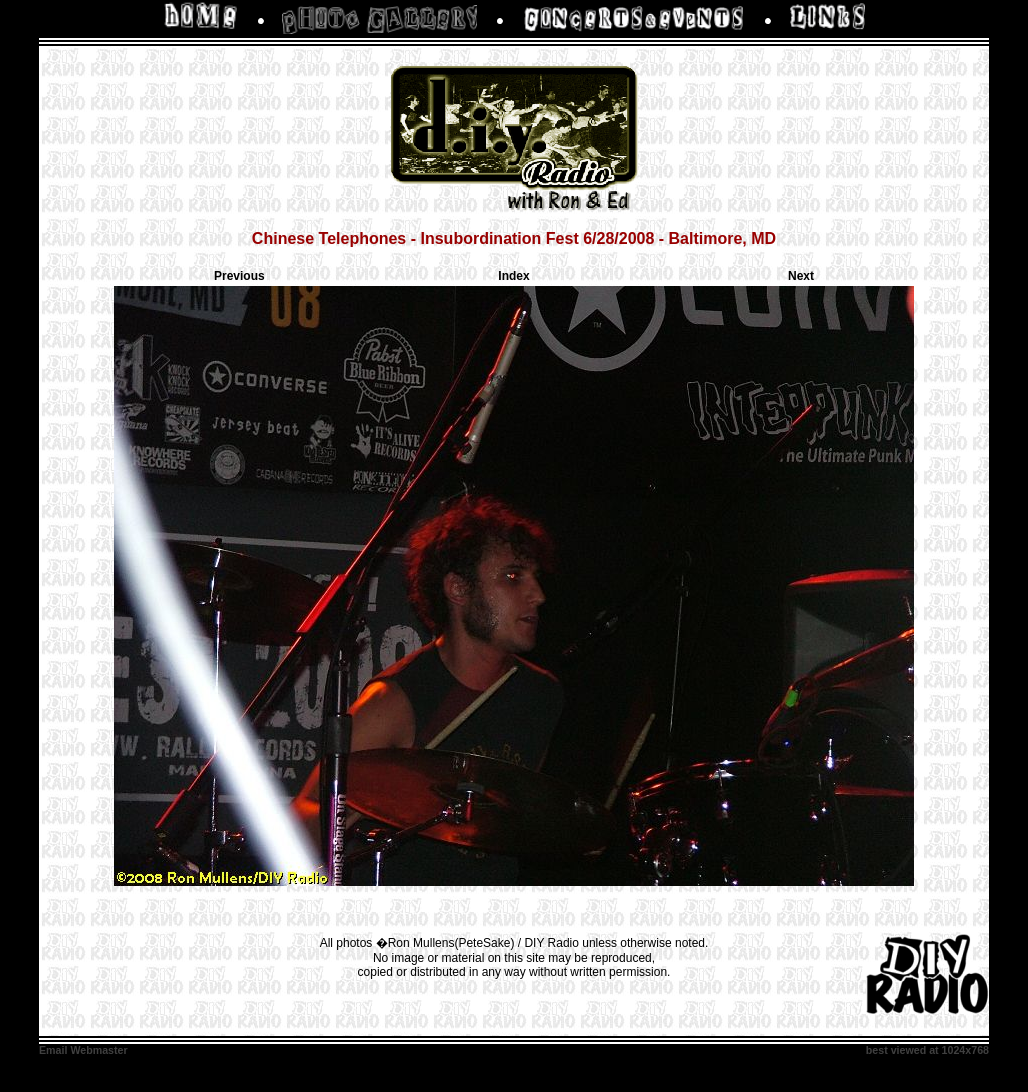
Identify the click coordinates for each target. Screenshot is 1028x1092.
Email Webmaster (83, 1050)
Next (801, 276)
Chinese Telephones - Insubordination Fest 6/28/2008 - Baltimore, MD (514, 238)
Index (513, 276)
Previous (239, 276)
